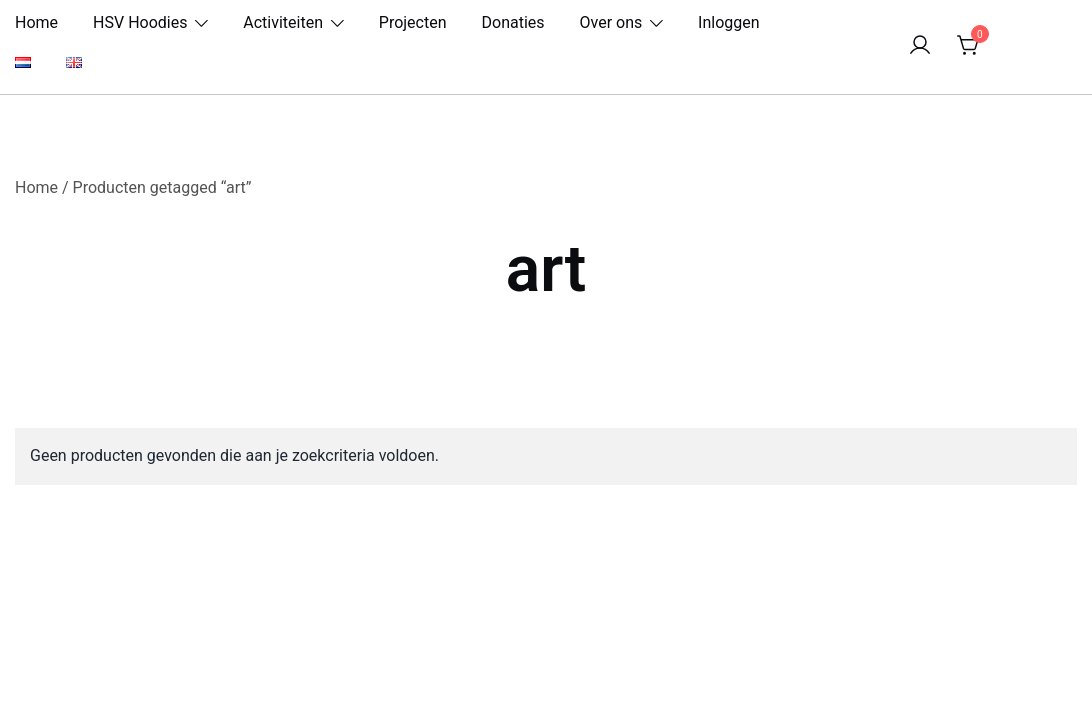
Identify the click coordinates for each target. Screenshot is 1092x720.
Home (36, 22)
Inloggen (729, 22)
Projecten (413, 22)
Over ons (611, 22)
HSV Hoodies (140, 22)
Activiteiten (283, 22)
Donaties (513, 22)
